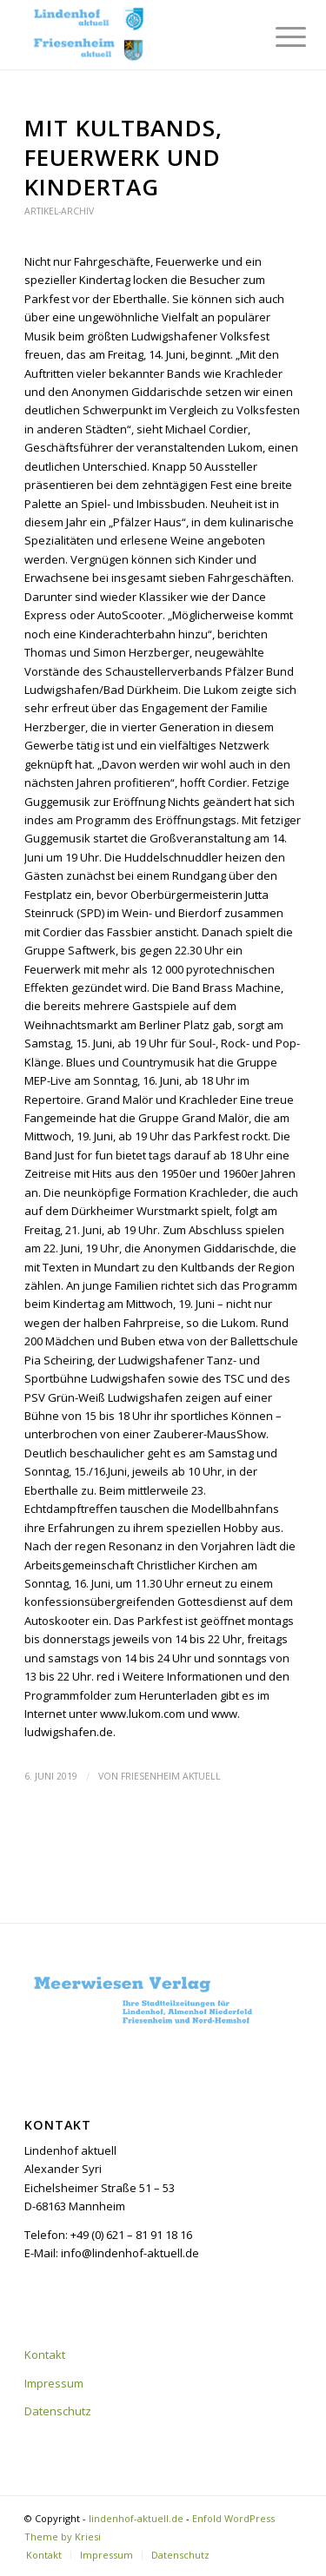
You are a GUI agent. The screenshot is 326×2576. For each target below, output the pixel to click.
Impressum (53, 2383)
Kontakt (44, 2354)
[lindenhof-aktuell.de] (135, 34)
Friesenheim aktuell (171, 1776)
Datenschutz (57, 2411)
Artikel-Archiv (59, 211)
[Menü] (277, 36)
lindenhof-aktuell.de (136, 2518)
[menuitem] (277, 36)
